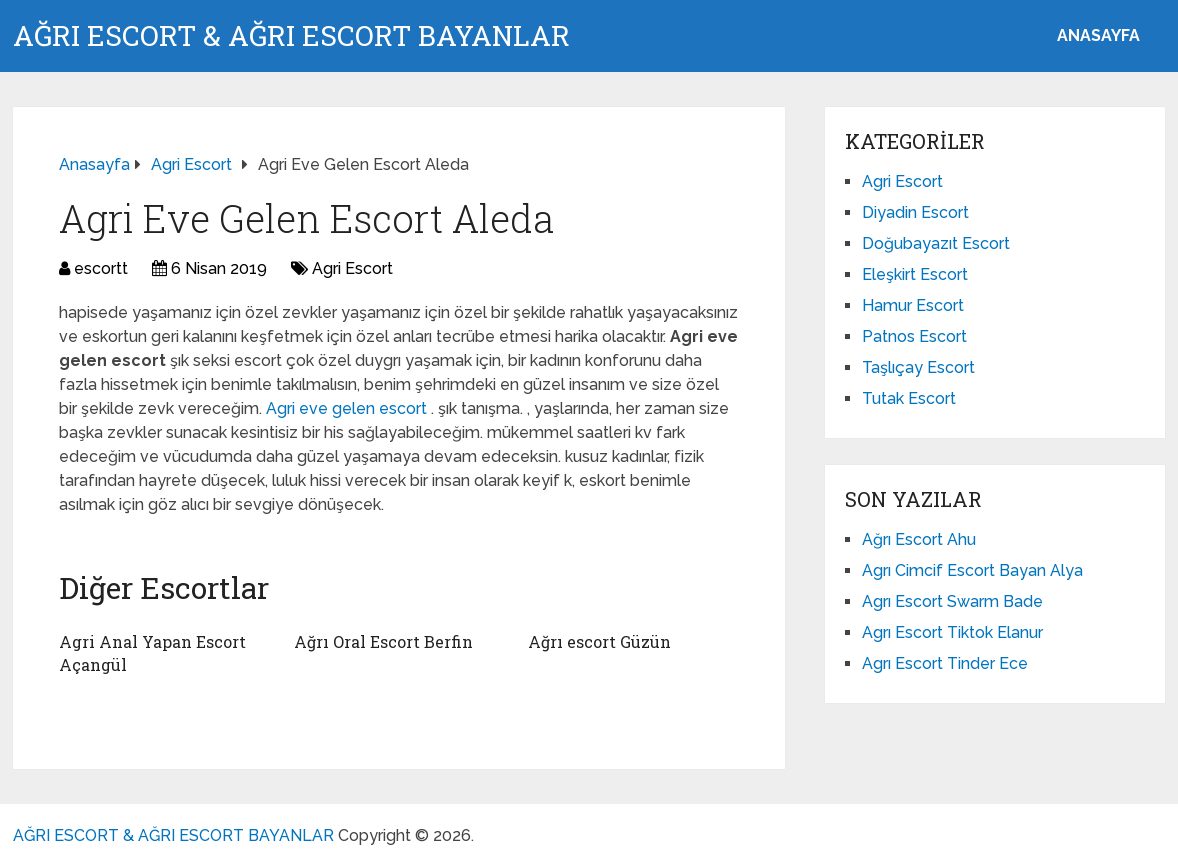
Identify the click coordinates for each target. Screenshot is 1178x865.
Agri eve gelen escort (348, 408)
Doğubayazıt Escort (936, 243)
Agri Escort (352, 268)
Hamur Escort (913, 305)
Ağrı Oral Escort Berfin (383, 641)
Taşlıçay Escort (918, 367)
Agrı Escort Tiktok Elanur (952, 632)
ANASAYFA (1098, 35)
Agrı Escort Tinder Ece (945, 663)
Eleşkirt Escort (915, 274)
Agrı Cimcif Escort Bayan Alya (972, 570)
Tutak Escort (909, 398)
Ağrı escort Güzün (599, 641)
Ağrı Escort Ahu (919, 539)
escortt (101, 268)
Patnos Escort (914, 336)
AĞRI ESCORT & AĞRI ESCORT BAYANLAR (291, 36)
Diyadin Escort (915, 212)
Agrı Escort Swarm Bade (952, 601)
